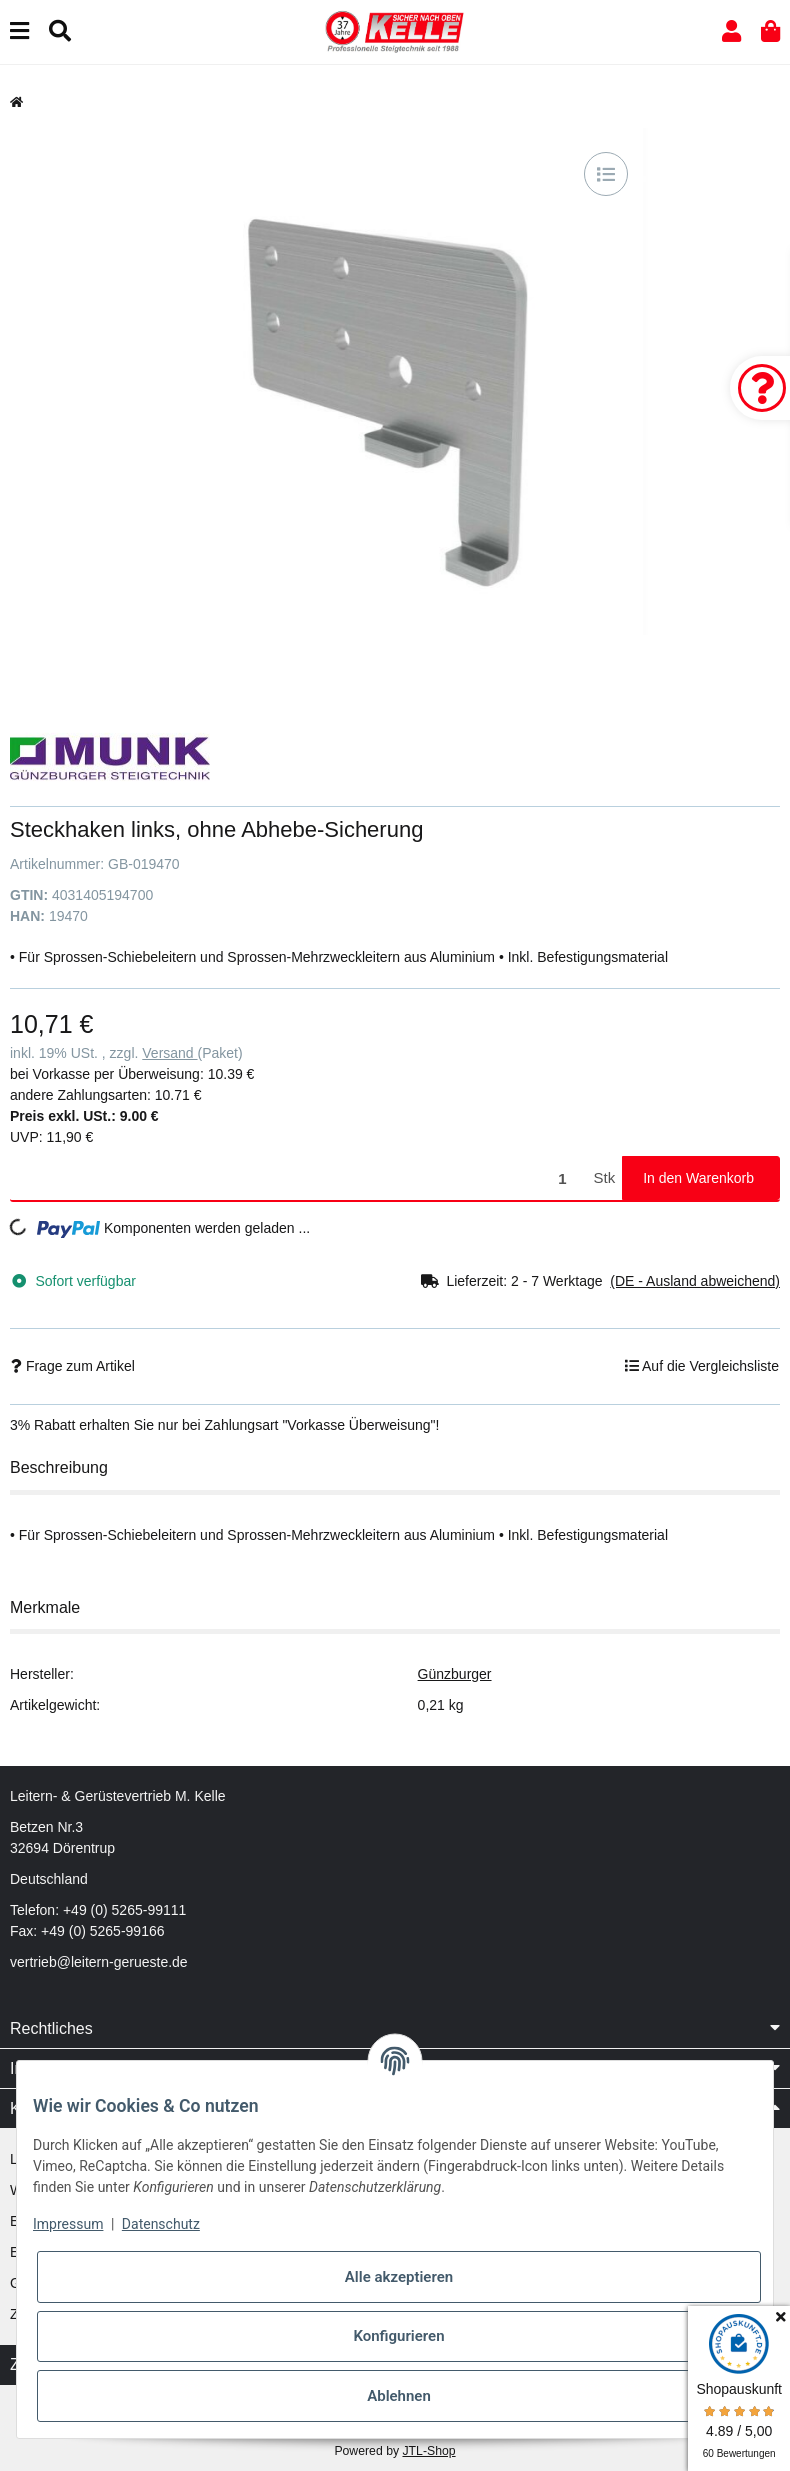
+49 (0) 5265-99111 (124, 1910)
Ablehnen (399, 2396)
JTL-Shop (428, 2451)
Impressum (68, 2224)
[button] (731, 31)
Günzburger (455, 1674)
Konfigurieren (398, 2336)
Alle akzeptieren (399, 2277)
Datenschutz (161, 2224)
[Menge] (298, 1178)
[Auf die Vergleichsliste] (606, 174)
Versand (169, 1053)
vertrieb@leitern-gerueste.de (99, 1962)
